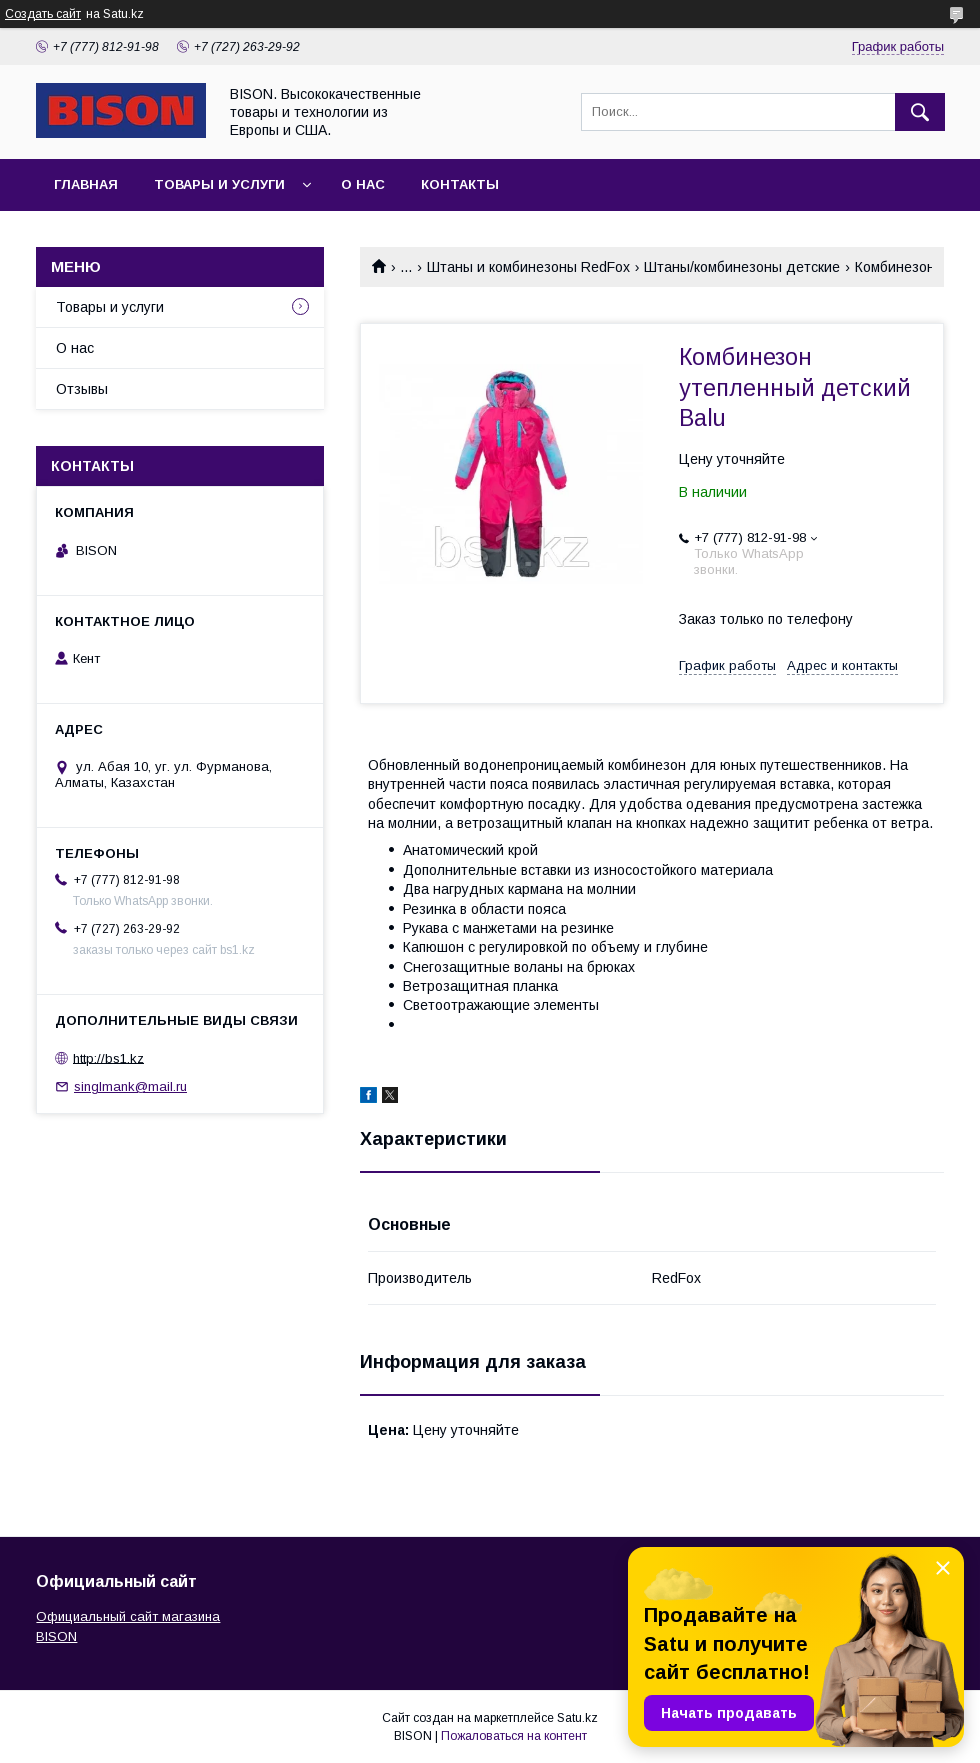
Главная (86, 184)
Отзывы (82, 389)
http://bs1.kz (108, 1057)
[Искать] (920, 112)
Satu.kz (577, 1718)
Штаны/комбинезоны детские (742, 267)
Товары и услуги (219, 184)
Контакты (460, 184)
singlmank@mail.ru (130, 1086)
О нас (363, 184)
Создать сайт (43, 14)
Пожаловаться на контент (514, 1736)
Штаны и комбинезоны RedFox (528, 267)
